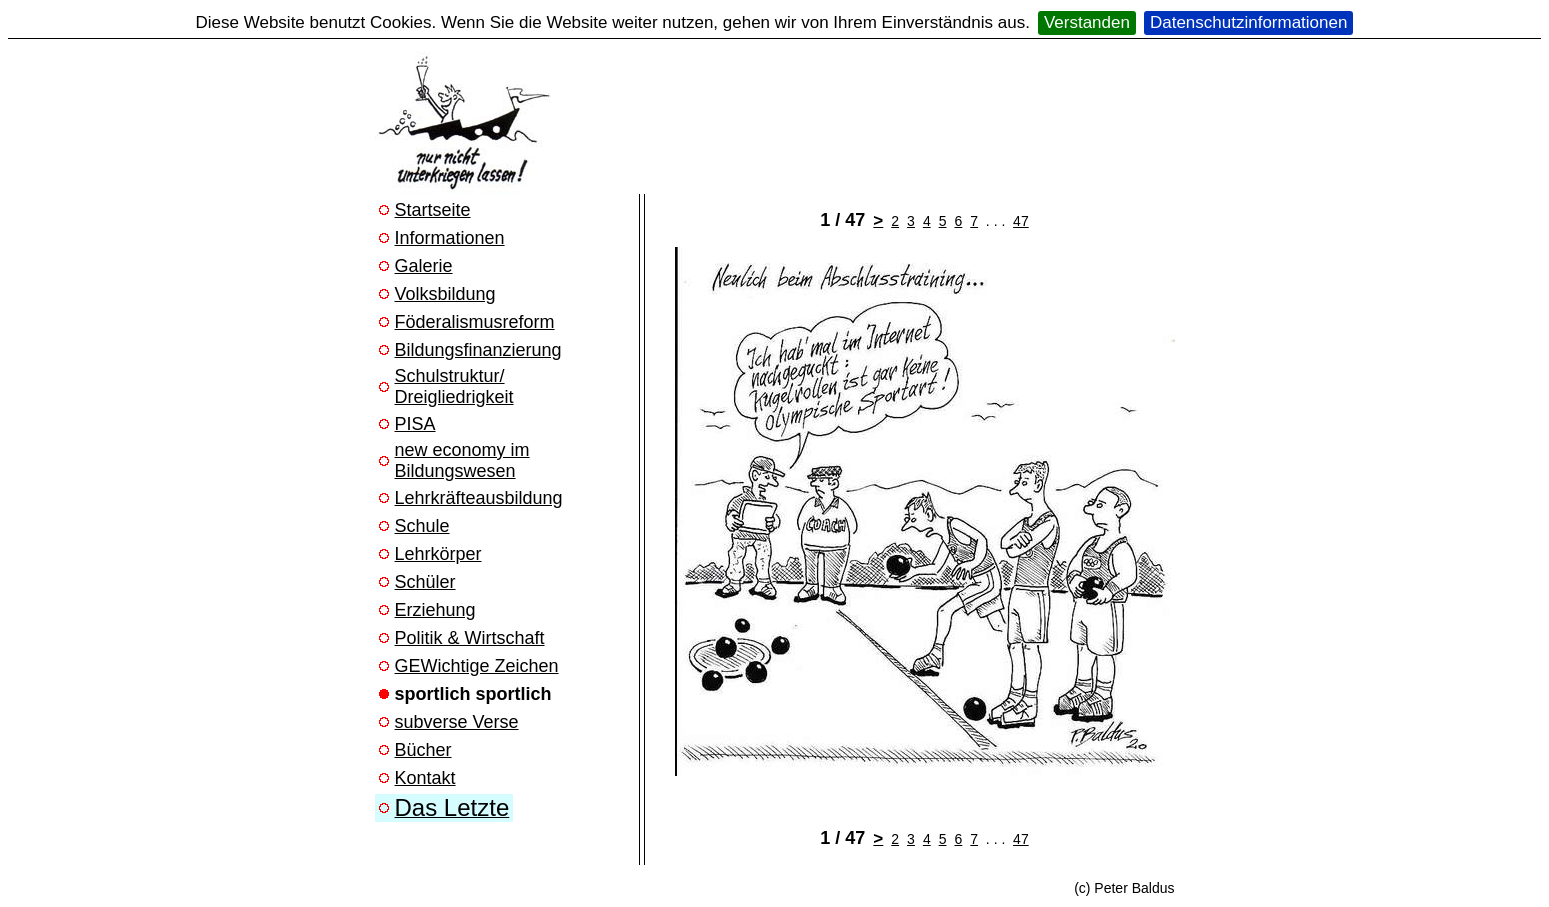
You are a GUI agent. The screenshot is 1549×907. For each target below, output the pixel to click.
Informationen (450, 238)
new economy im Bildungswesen (462, 460)
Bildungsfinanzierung (478, 350)
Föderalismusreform (475, 322)
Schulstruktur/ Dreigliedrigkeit (454, 386)
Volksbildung (445, 294)
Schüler (425, 582)
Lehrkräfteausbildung (479, 498)
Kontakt (425, 778)
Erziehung (435, 610)
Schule (422, 526)
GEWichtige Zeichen (477, 666)
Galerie (424, 266)
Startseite (433, 210)
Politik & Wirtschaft (470, 638)
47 (1021, 221)
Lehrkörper (438, 554)
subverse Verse (457, 722)
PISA (415, 424)
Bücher (423, 750)
